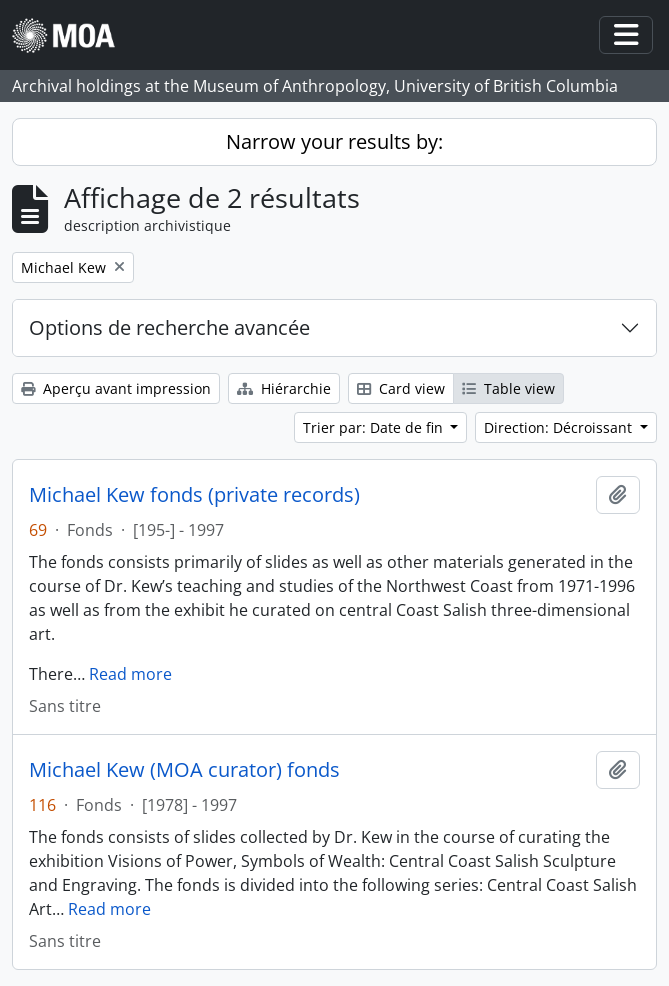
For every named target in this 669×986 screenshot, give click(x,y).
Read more (130, 674)
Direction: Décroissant (560, 427)
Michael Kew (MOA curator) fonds (184, 770)
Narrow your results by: (334, 141)
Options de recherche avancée (169, 327)
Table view (508, 388)
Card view (401, 388)
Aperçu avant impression (116, 388)
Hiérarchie (284, 388)
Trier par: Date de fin (375, 427)
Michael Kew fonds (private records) (194, 495)
